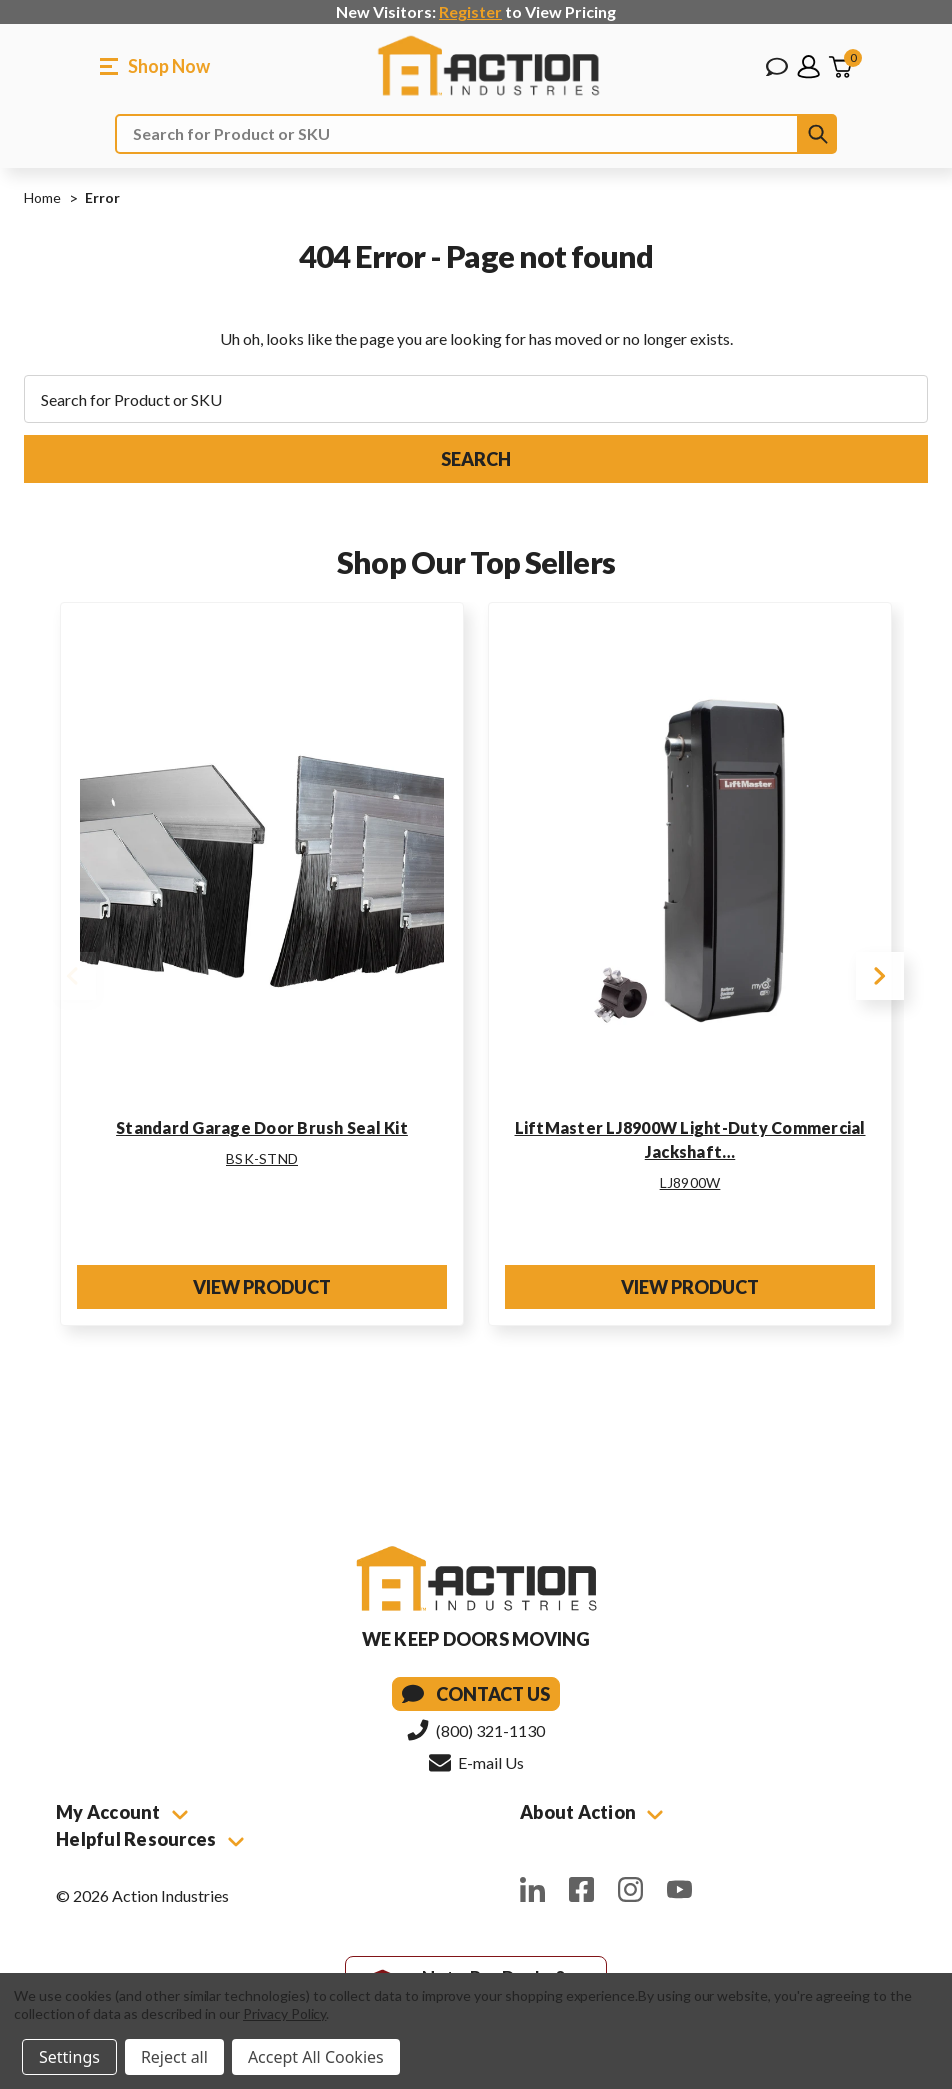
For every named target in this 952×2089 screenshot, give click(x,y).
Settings (69, 2057)
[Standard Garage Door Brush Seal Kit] (262, 862)
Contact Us (476, 1694)
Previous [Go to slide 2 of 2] (72, 976)
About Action (591, 1812)
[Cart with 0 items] (840, 67)
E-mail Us (476, 1762)
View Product (262, 1287)
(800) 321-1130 (476, 1730)
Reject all (174, 2057)
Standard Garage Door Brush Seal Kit (262, 1127)
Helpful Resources (150, 1839)
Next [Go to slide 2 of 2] (880, 976)
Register (470, 11)
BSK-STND (262, 1158)
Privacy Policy (284, 2013)
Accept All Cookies (316, 2057)
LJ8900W (690, 1182)
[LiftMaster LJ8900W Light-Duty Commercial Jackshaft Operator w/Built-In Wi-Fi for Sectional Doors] (690, 862)
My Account (122, 1812)
